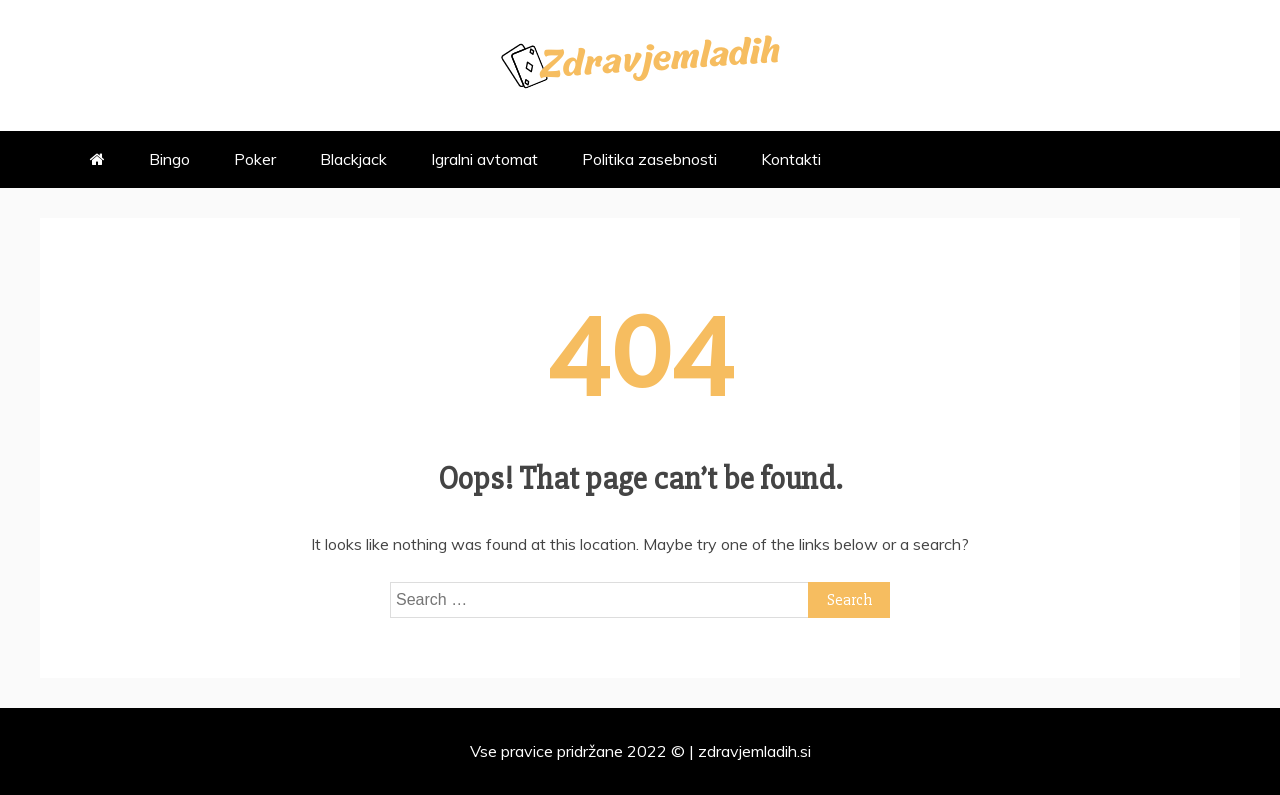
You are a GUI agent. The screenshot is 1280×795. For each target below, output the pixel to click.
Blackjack (353, 159)
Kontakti (791, 159)
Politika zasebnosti (649, 159)
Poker (255, 159)
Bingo (169, 159)
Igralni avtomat (484, 159)
